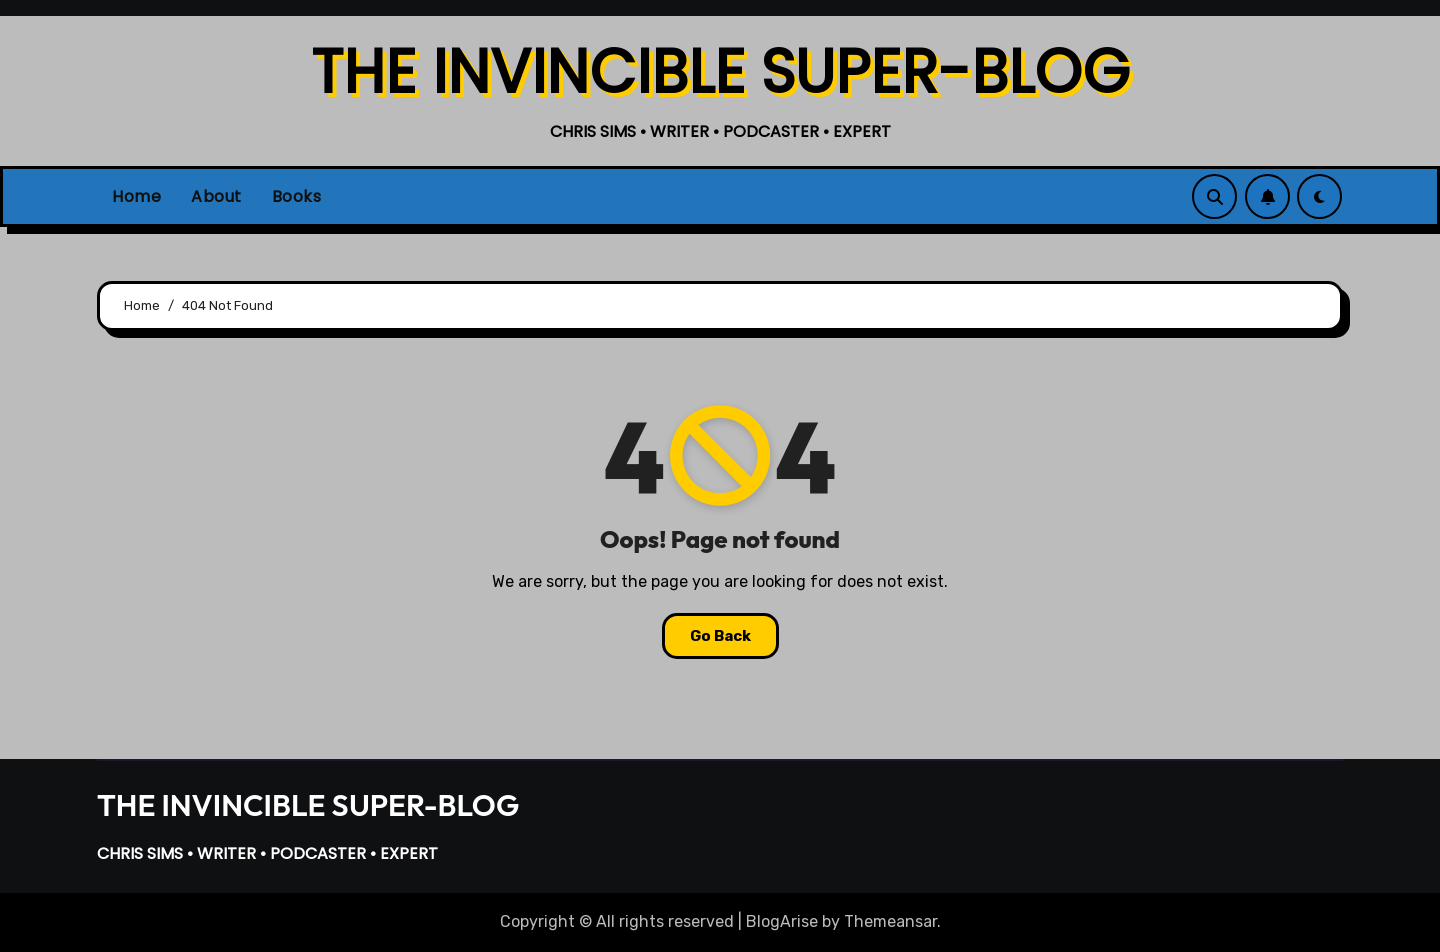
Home (136, 196)
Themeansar (890, 921)
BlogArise (782, 921)
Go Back (720, 636)
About (216, 196)
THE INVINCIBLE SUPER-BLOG (720, 72)
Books (297, 196)
